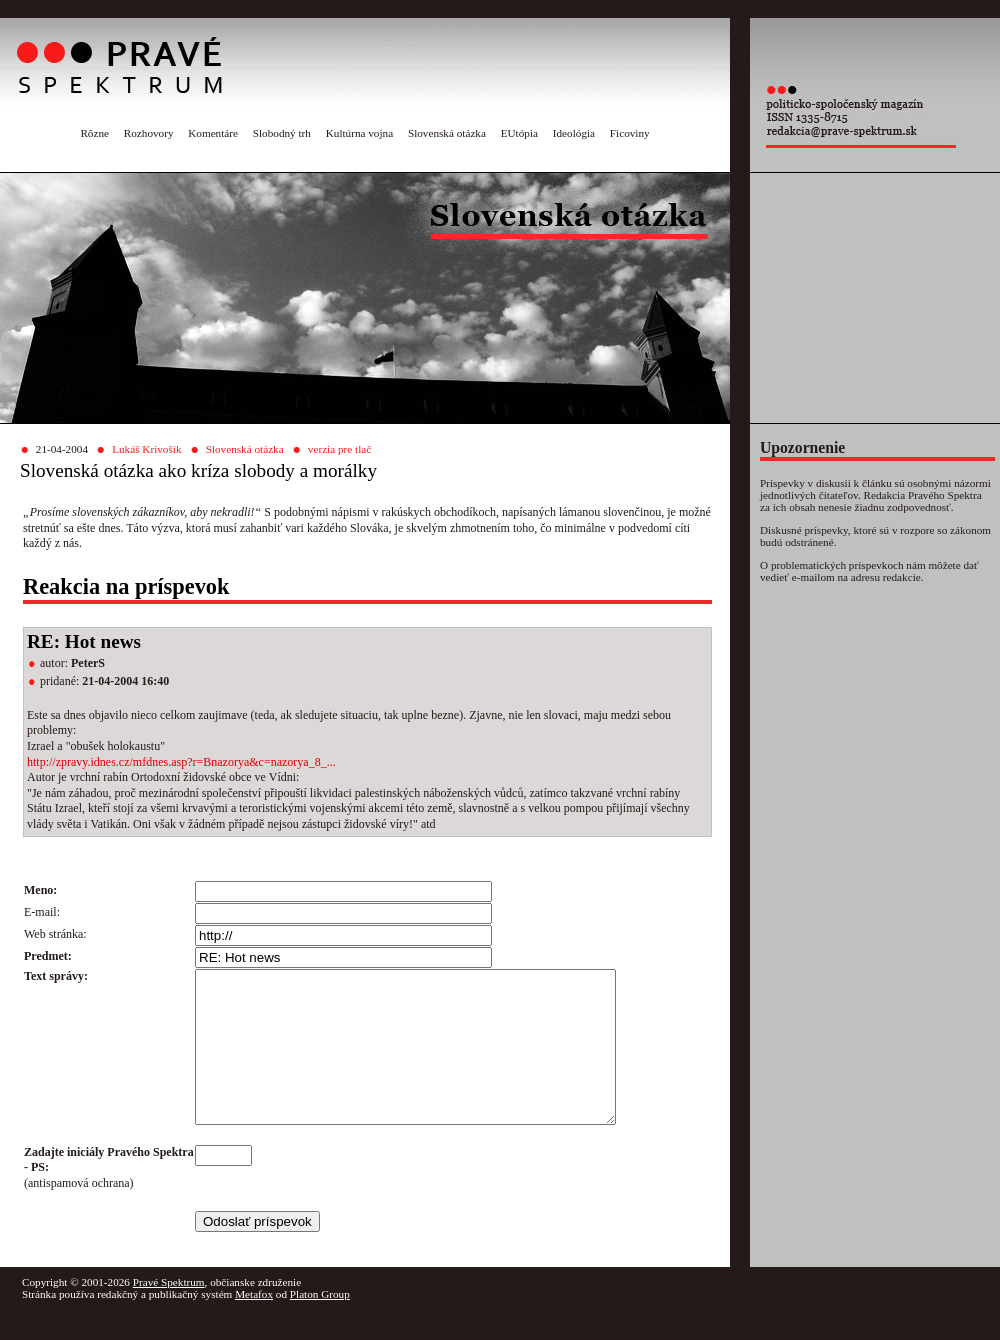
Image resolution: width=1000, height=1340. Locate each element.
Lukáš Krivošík (146, 449)
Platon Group (320, 1324)
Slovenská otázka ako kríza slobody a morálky (198, 470)
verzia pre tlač (339, 449)
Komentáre (213, 133)
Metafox (254, 1324)
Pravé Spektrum (169, 1312)
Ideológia (574, 133)
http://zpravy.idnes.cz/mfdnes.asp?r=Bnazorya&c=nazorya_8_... (181, 762)
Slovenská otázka (447, 133)
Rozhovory (149, 133)
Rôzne (94, 133)
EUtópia (519, 133)
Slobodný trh (282, 133)
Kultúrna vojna (359, 133)
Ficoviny (630, 133)
